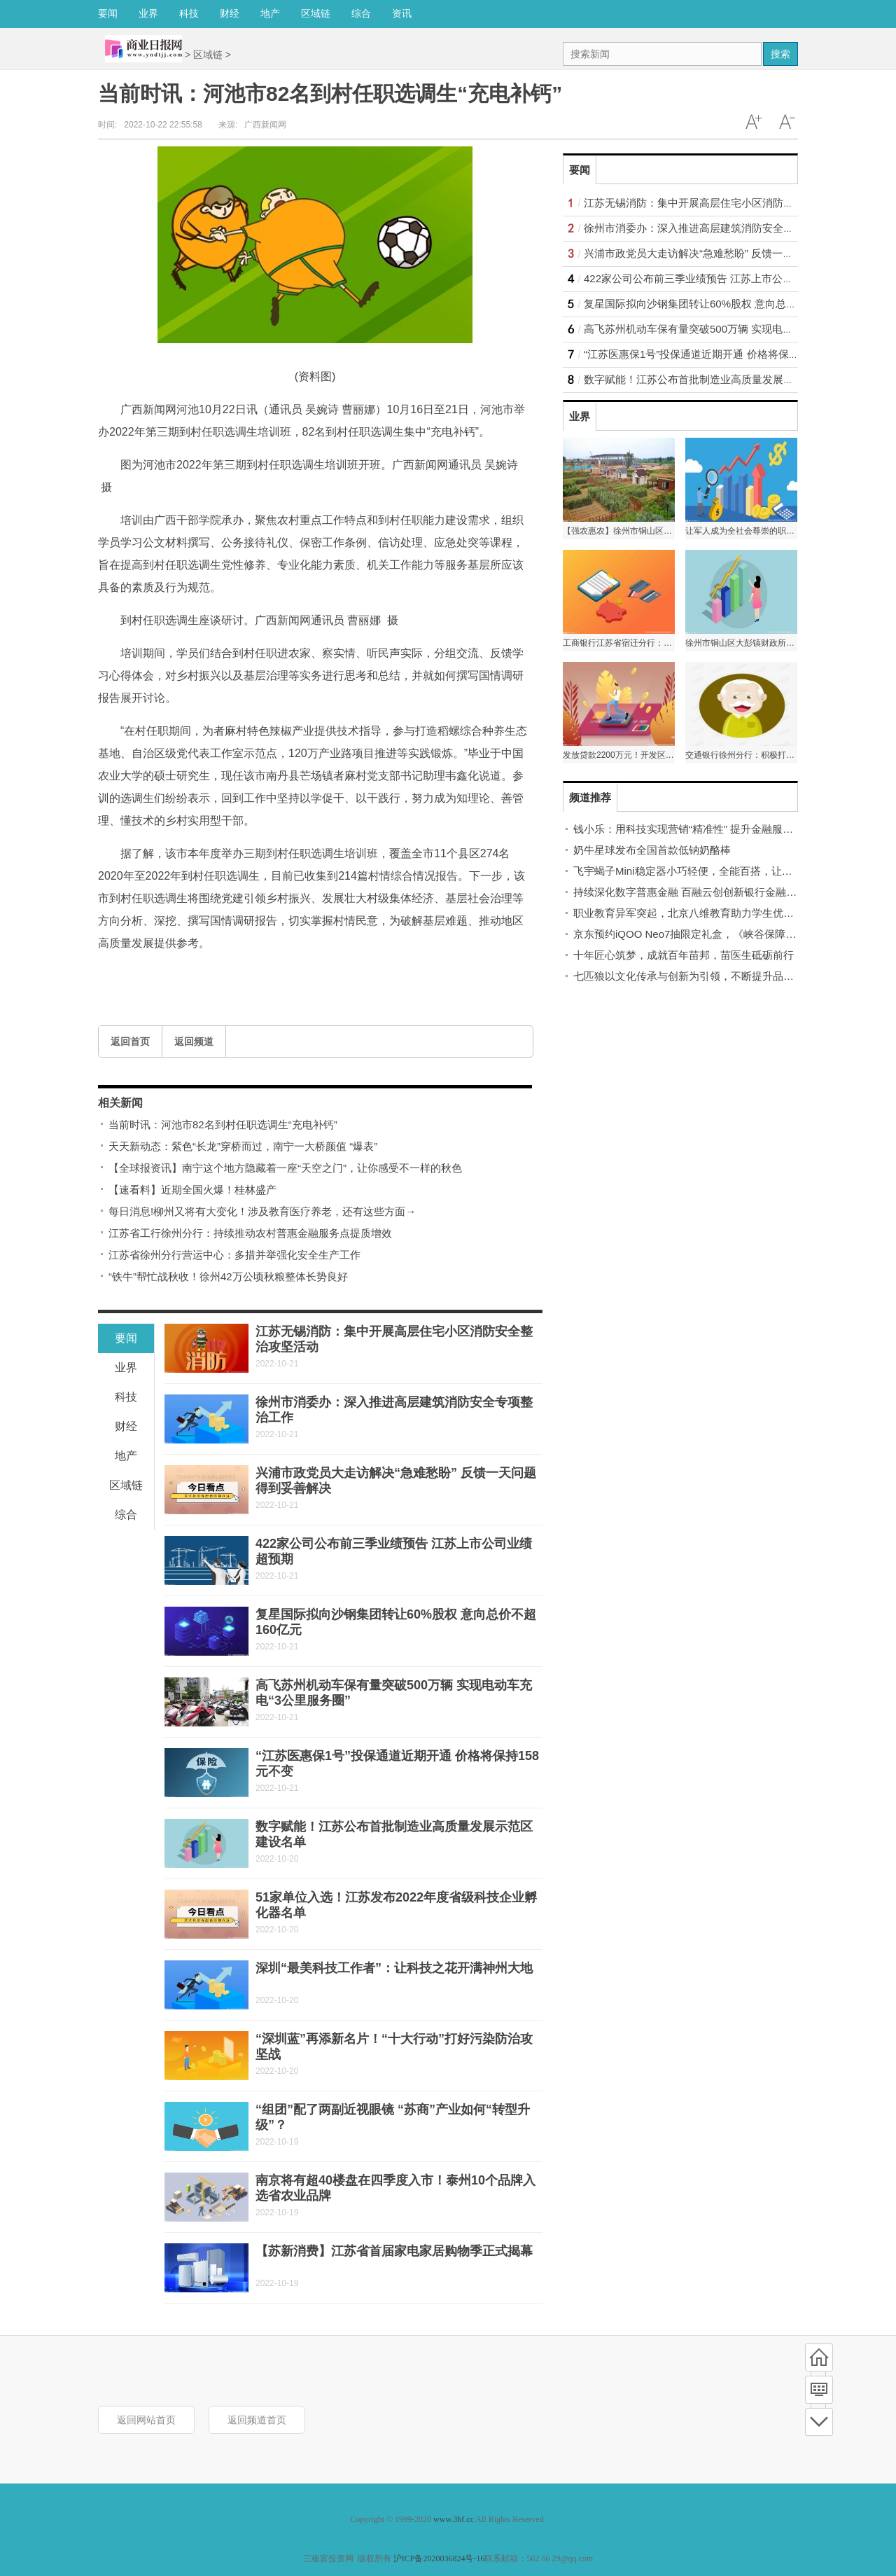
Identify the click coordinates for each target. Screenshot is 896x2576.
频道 (819, 2390)
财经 (229, 13)
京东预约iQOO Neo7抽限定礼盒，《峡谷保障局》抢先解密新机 (721, 934)
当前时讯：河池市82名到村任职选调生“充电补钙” (222, 1124)
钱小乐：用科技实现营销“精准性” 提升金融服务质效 (693, 829)
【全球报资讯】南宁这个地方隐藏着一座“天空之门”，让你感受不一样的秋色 (285, 1168)
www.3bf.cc (453, 2519)
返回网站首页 (146, 2419)
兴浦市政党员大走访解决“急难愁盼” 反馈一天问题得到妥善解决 (730, 253)
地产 (270, 13)
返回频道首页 (256, 2419)
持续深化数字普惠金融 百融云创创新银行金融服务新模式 (706, 892)
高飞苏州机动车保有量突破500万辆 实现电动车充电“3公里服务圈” (737, 329)
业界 (148, 13)
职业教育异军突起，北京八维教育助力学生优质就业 (694, 913)
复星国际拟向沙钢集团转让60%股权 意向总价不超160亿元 (720, 304)
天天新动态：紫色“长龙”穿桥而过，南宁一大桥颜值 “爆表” (242, 1146)
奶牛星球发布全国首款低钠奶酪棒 (652, 850)
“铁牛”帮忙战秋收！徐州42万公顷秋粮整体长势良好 (228, 1276)
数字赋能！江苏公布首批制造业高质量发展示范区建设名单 (720, 379)
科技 (189, 13)
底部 (819, 2422)
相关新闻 (120, 1103)
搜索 (780, 54)
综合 (361, 13)
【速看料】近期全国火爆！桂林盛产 (192, 1190)
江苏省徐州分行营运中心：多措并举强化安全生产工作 (234, 1255)
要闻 (108, 13)
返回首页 (130, 1041)
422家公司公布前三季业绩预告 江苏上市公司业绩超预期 (715, 278)
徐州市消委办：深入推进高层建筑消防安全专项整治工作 (715, 228)
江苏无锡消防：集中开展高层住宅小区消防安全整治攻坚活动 (725, 203)
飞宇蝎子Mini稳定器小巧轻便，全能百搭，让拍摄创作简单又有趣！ (730, 871)
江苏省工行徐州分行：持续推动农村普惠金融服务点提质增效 (250, 1233)
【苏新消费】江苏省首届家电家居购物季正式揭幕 (394, 2251)
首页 (819, 2357)
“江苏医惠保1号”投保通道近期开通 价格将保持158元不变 (716, 354)
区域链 (315, 13)
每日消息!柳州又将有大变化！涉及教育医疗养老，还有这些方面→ (262, 1211)
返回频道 (194, 1041)
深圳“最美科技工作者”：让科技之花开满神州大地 (394, 1968)
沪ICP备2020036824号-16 (439, 2558)
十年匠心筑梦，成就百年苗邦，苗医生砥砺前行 (683, 955)
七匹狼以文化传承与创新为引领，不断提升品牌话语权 (699, 976)
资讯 (402, 13)
